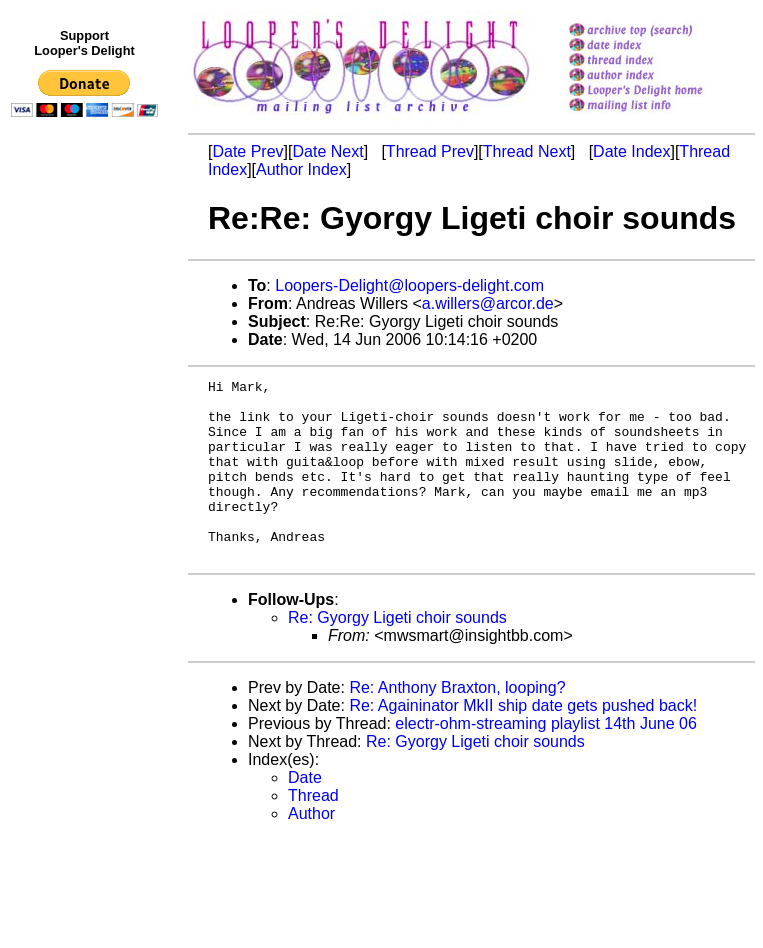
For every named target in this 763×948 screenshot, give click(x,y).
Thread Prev (430, 151)
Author (311, 849)
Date (305, 813)
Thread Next (527, 151)
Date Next (327, 151)
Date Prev (247, 151)
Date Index (631, 151)
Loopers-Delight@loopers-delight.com (409, 285)
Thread (313, 831)
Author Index (301, 169)
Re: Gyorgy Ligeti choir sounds (397, 653)
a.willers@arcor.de (488, 303)
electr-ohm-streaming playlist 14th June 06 (545, 759)
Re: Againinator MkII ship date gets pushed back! (523, 741)
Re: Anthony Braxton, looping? (457, 723)
